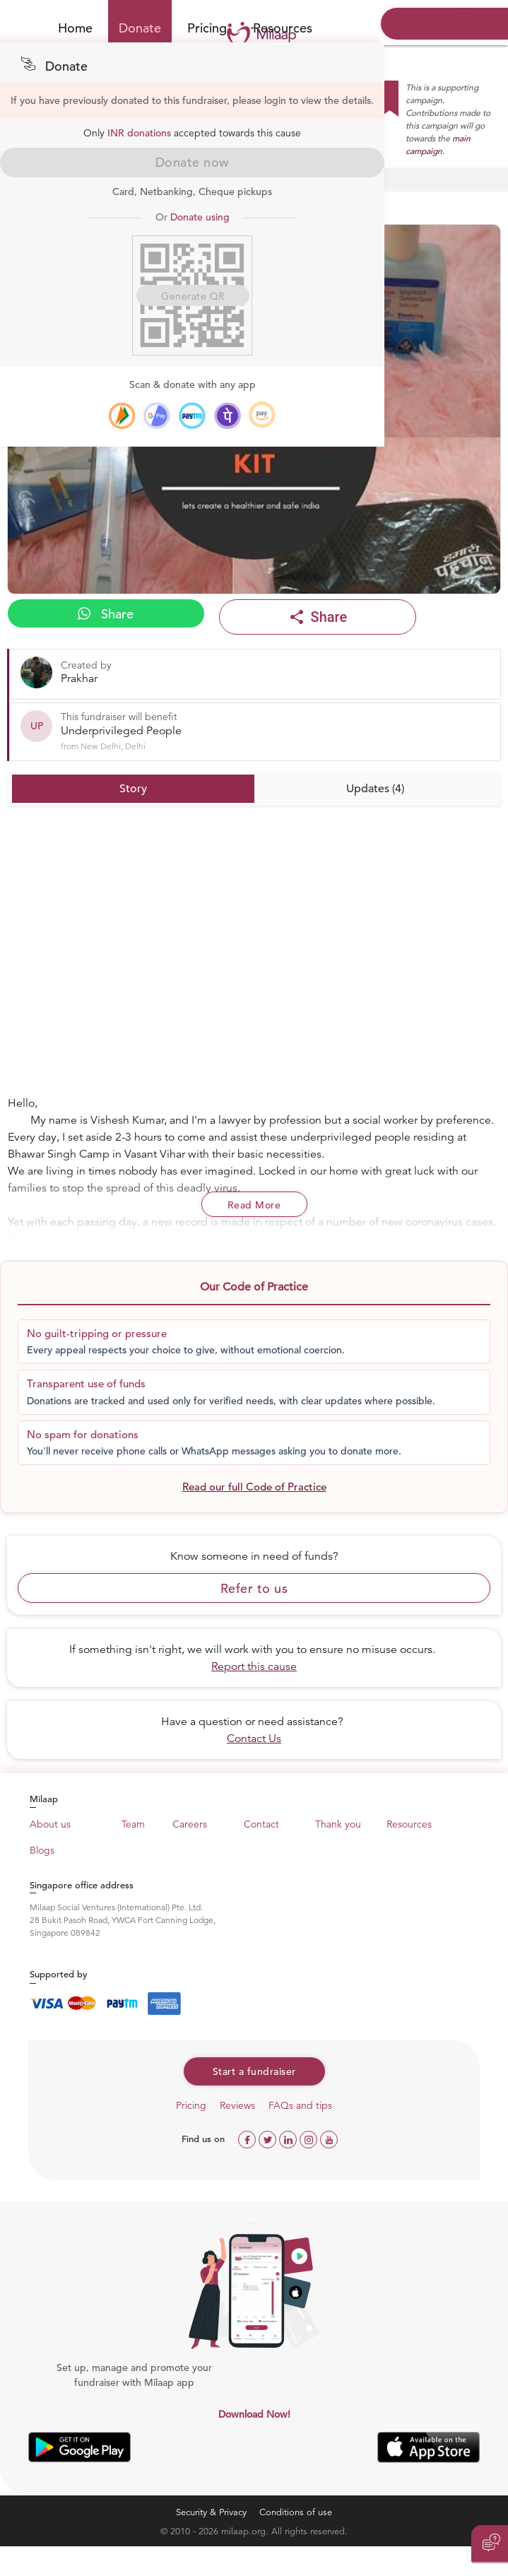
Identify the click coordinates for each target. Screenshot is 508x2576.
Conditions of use (295, 2512)
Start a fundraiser (254, 2071)
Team (133, 1824)
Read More (254, 1205)
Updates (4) (375, 789)
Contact (261, 1824)
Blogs (42, 1850)
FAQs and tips (300, 2105)
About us (50, 1824)
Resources (409, 1824)
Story (133, 789)
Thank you (338, 1824)
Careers (189, 1824)
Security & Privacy (211, 2512)
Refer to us (254, 1588)
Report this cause (254, 1666)
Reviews (237, 2105)
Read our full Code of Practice (254, 1486)
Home (75, 28)
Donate (140, 28)
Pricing (207, 28)
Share (106, 614)
